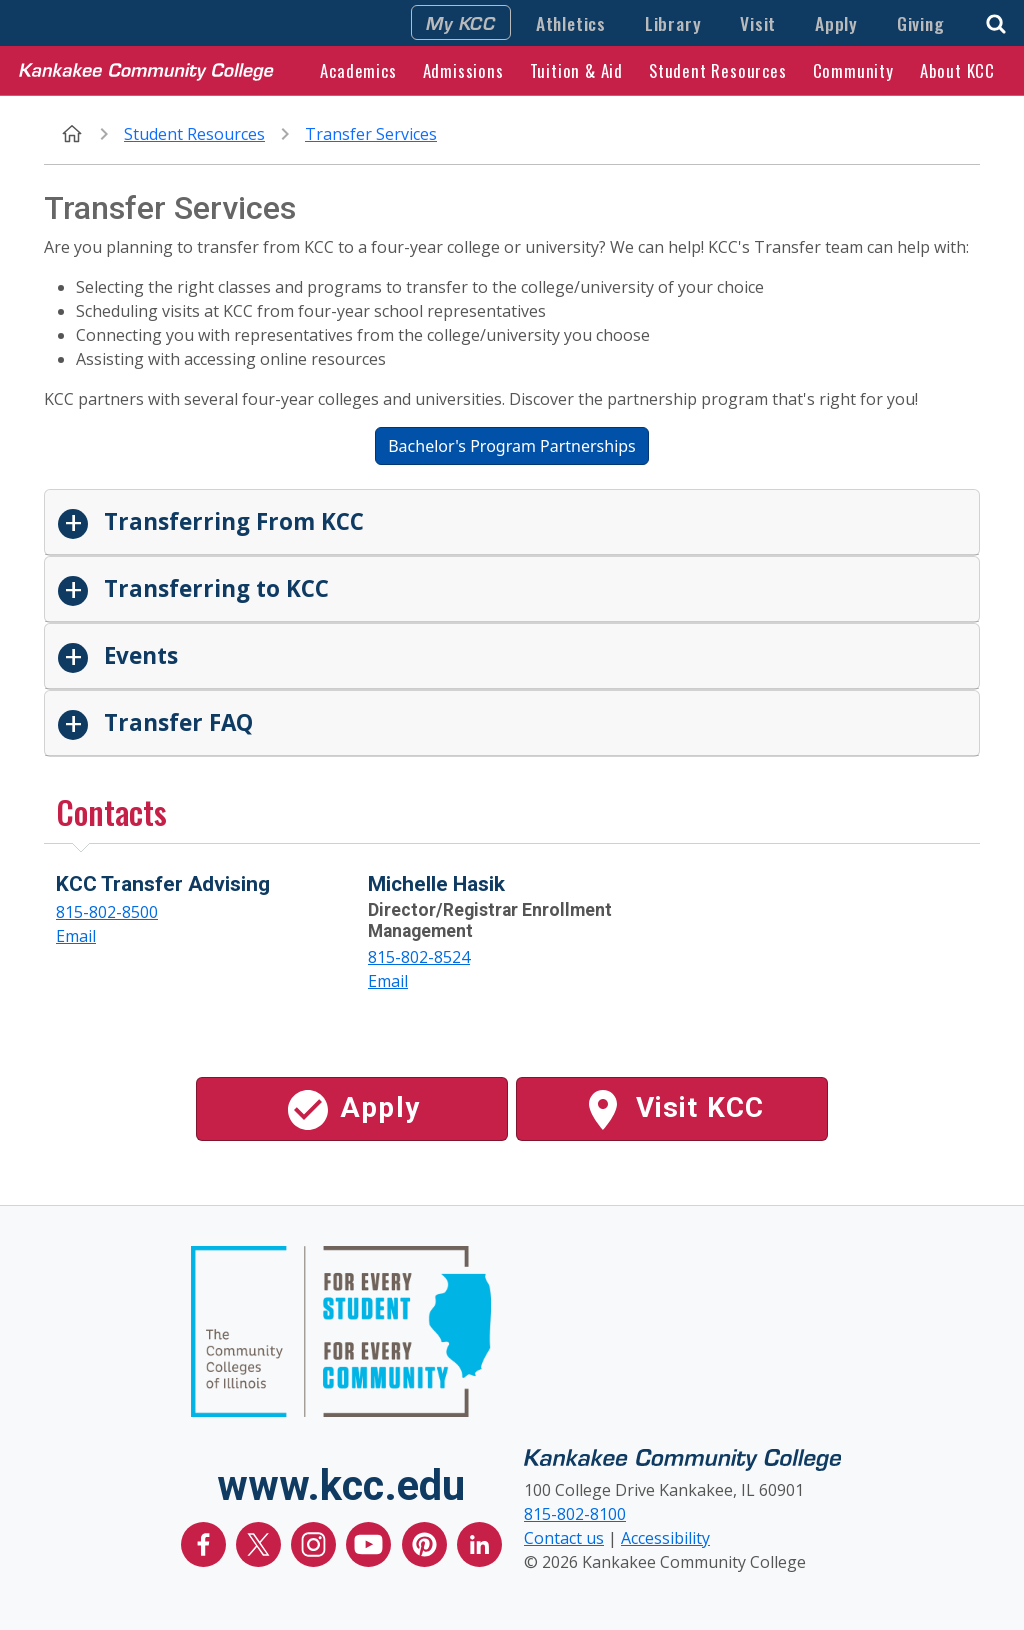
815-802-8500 (107, 912)
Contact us (564, 1538)
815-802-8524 (419, 957)
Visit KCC (671, 1110)
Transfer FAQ (175, 722)
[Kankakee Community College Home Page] (146, 70)
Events (138, 655)
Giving (921, 23)
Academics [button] (358, 70)
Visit (758, 23)
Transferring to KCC (213, 588)
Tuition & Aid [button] (576, 70)
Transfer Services (371, 134)
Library (673, 23)
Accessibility (665, 1538)
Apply (836, 23)
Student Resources (194, 134)
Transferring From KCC (231, 521)
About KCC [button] (957, 70)
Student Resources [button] (718, 70)
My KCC (461, 22)
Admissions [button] (463, 70)
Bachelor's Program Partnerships (512, 446)
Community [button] (853, 70)
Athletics (571, 23)
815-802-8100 (575, 1514)
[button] (996, 21)
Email (76, 936)
